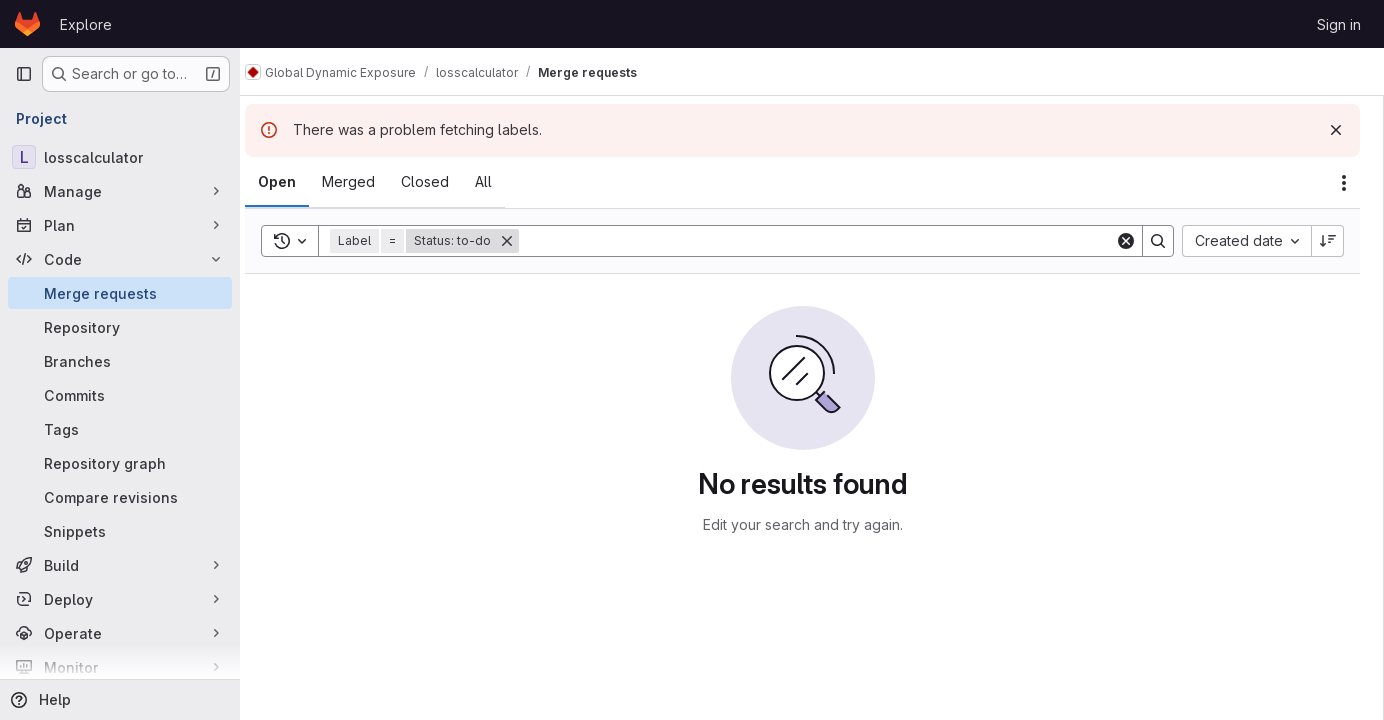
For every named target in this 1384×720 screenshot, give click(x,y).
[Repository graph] (120, 463)
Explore (86, 24)
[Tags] (120, 429)
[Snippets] (120, 531)
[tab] (296, 182)
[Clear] (1126, 241)
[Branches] (120, 361)
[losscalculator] (120, 157)
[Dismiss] (1336, 130)
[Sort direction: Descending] (1328, 241)
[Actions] (1344, 183)
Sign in (1339, 24)
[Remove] (526, 241)
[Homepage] (27, 24)
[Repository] (120, 327)
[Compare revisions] (120, 497)
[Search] (826, 241)
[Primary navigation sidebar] (24, 74)
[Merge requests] (120, 293)
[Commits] (120, 395)
